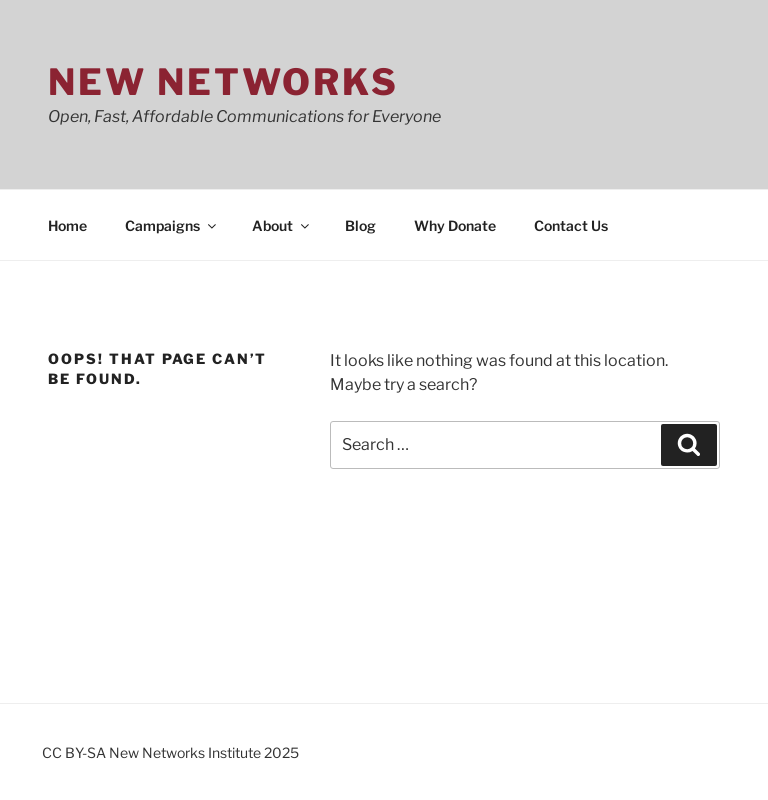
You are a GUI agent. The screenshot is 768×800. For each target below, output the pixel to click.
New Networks (223, 82)
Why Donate (455, 225)
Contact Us (571, 225)
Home (67, 225)
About (282, 225)
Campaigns (172, 225)
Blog (360, 225)
